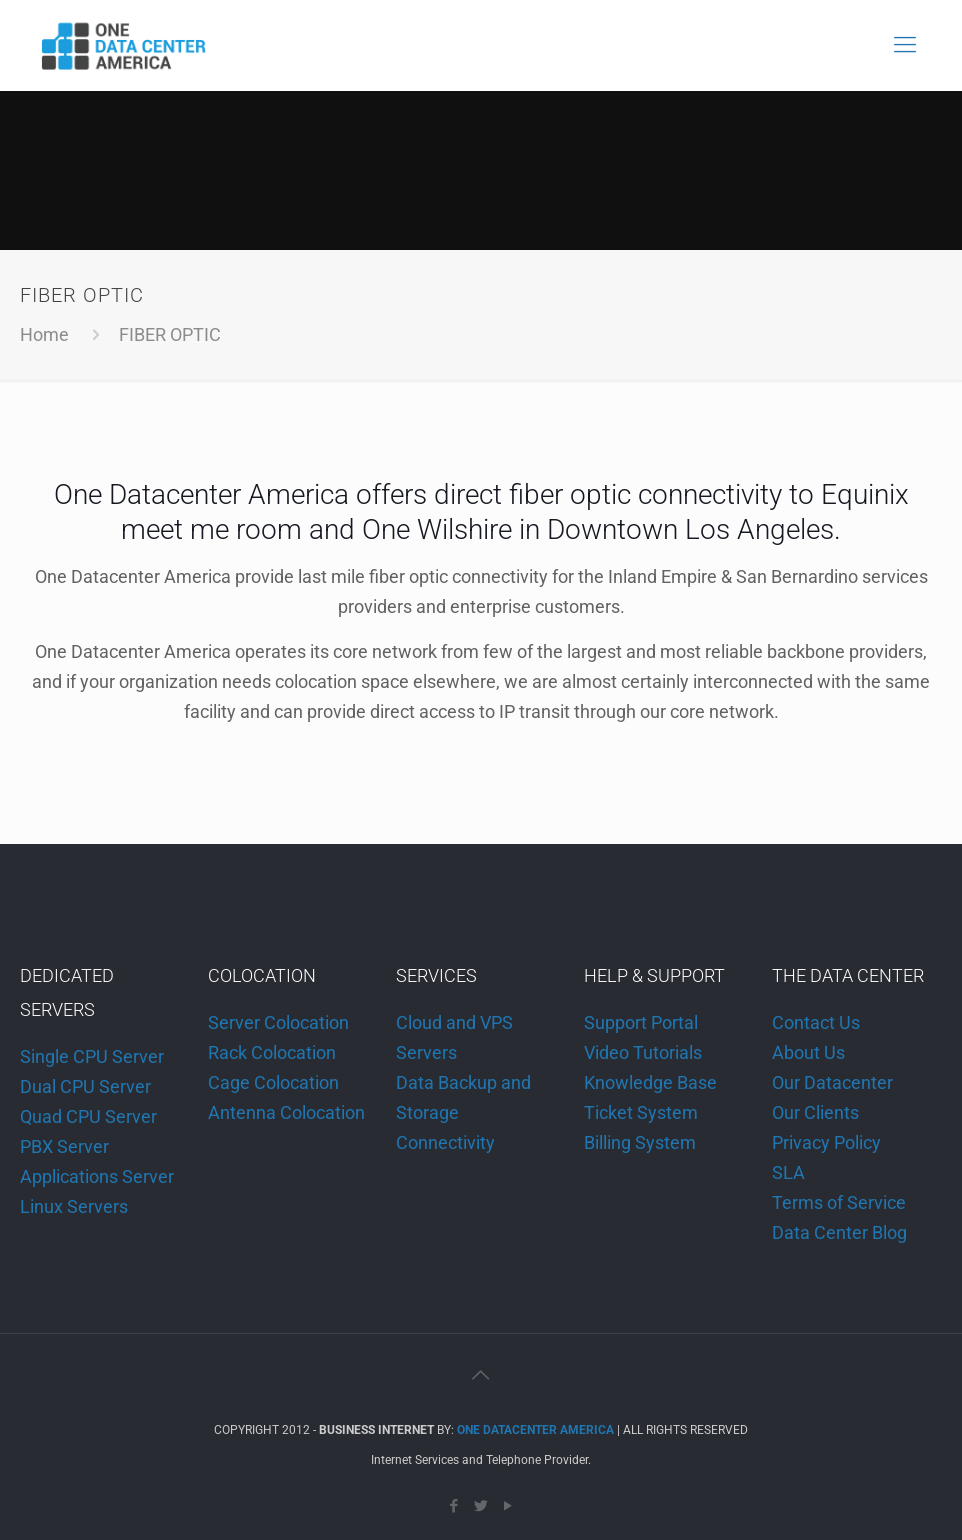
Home (44, 334)
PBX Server (64, 1146)
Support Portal (641, 1022)
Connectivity (445, 1142)
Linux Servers (74, 1206)
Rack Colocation (272, 1052)
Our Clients (815, 1112)
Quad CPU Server (88, 1116)
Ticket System (641, 1112)
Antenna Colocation (286, 1112)
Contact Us (816, 1022)
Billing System (640, 1142)
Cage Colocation (273, 1082)
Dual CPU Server (85, 1086)
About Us (808, 1052)
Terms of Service (839, 1202)
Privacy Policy (826, 1142)
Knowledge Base (650, 1082)
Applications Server (97, 1176)
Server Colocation (278, 1022)
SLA (788, 1172)
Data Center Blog (839, 1232)
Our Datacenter (832, 1082)
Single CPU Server (92, 1056)
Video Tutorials (643, 1052)
